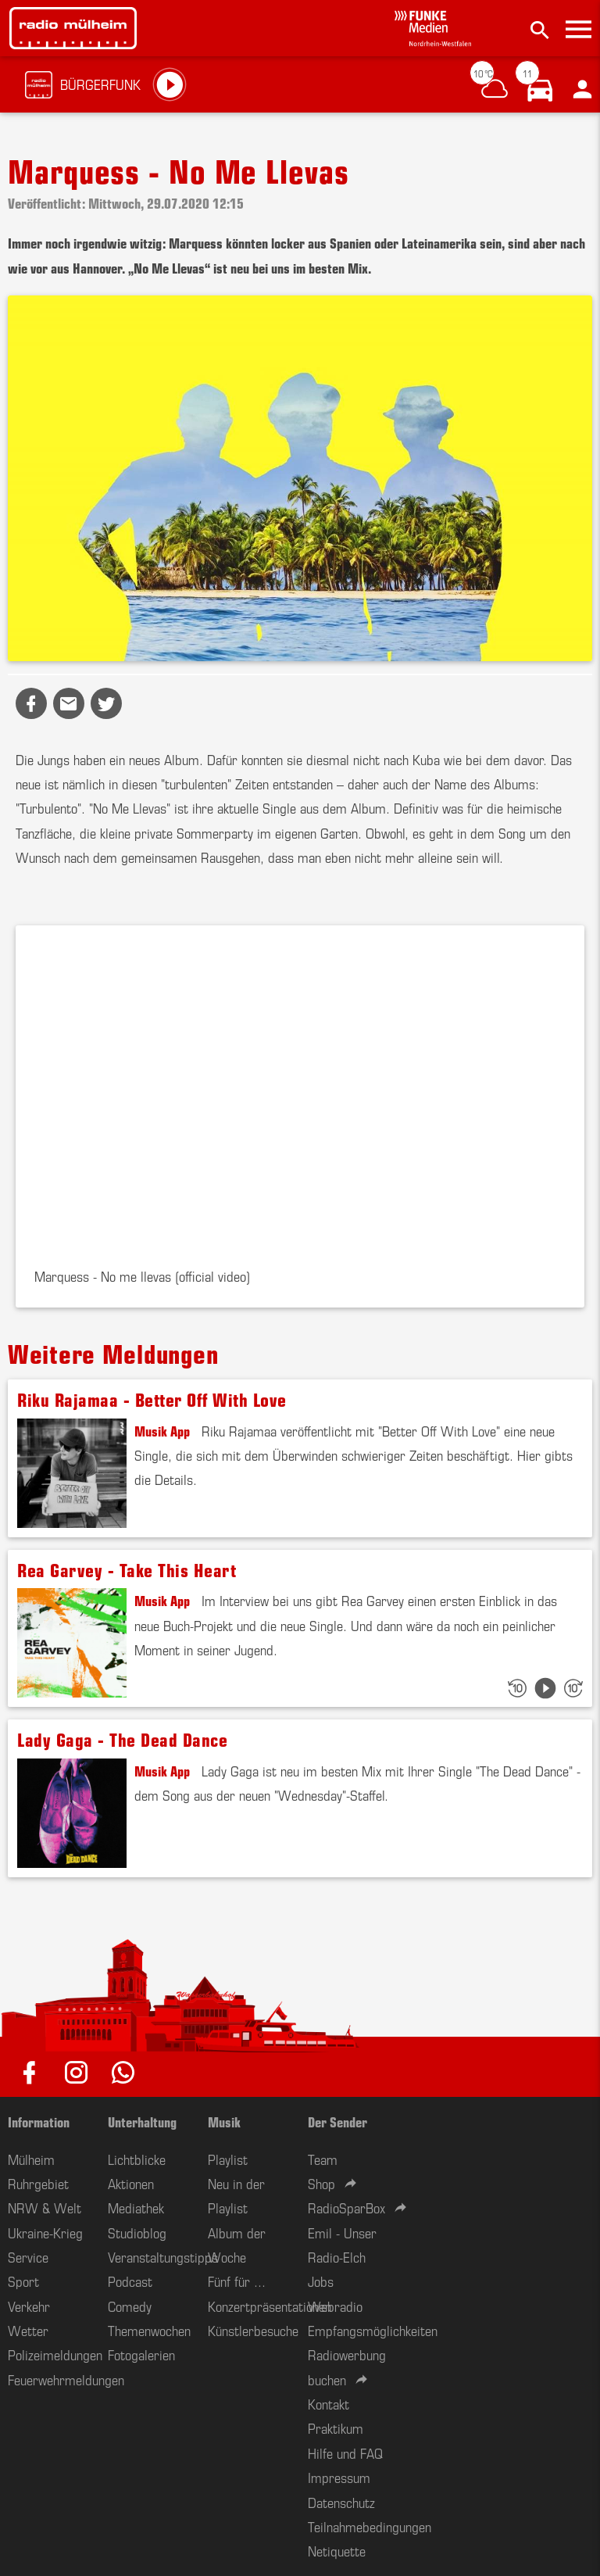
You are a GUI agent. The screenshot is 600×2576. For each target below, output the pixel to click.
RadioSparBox (346, 2207)
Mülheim (31, 2158)
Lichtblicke (137, 2158)
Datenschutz (341, 2502)
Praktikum (335, 2427)
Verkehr (29, 2305)
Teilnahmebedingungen (369, 2526)
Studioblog (137, 2232)
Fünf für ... (237, 2280)
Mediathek (136, 2207)
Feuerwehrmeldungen (66, 2379)
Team (323, 2158)
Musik (224, 2121)
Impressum (339, 2477)
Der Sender (337, 2121)
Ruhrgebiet (38, 2183)
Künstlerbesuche (253, 2330)
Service (28, 2256)
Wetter (28, 2330)
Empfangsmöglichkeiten (373, 2330)
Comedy (130, 2305)
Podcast (130, 2280)
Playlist (228, 2158)
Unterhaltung (142, 2121)
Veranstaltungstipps (163, 2256)
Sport (23, 2280)
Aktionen (131, 2183)
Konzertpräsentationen (269, 2305)
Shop (321, 2183)
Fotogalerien (141, 2354)
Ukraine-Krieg (45, 2232)
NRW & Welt (44, 2207)
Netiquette (337, 2550)
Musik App (162, 1430)
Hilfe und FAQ (345, 2452)
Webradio (335, 2305)
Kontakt (328, 2403)
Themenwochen (149, 2330)
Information (39, 2121)
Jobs (321, 2280)
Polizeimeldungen (55, 2354)
